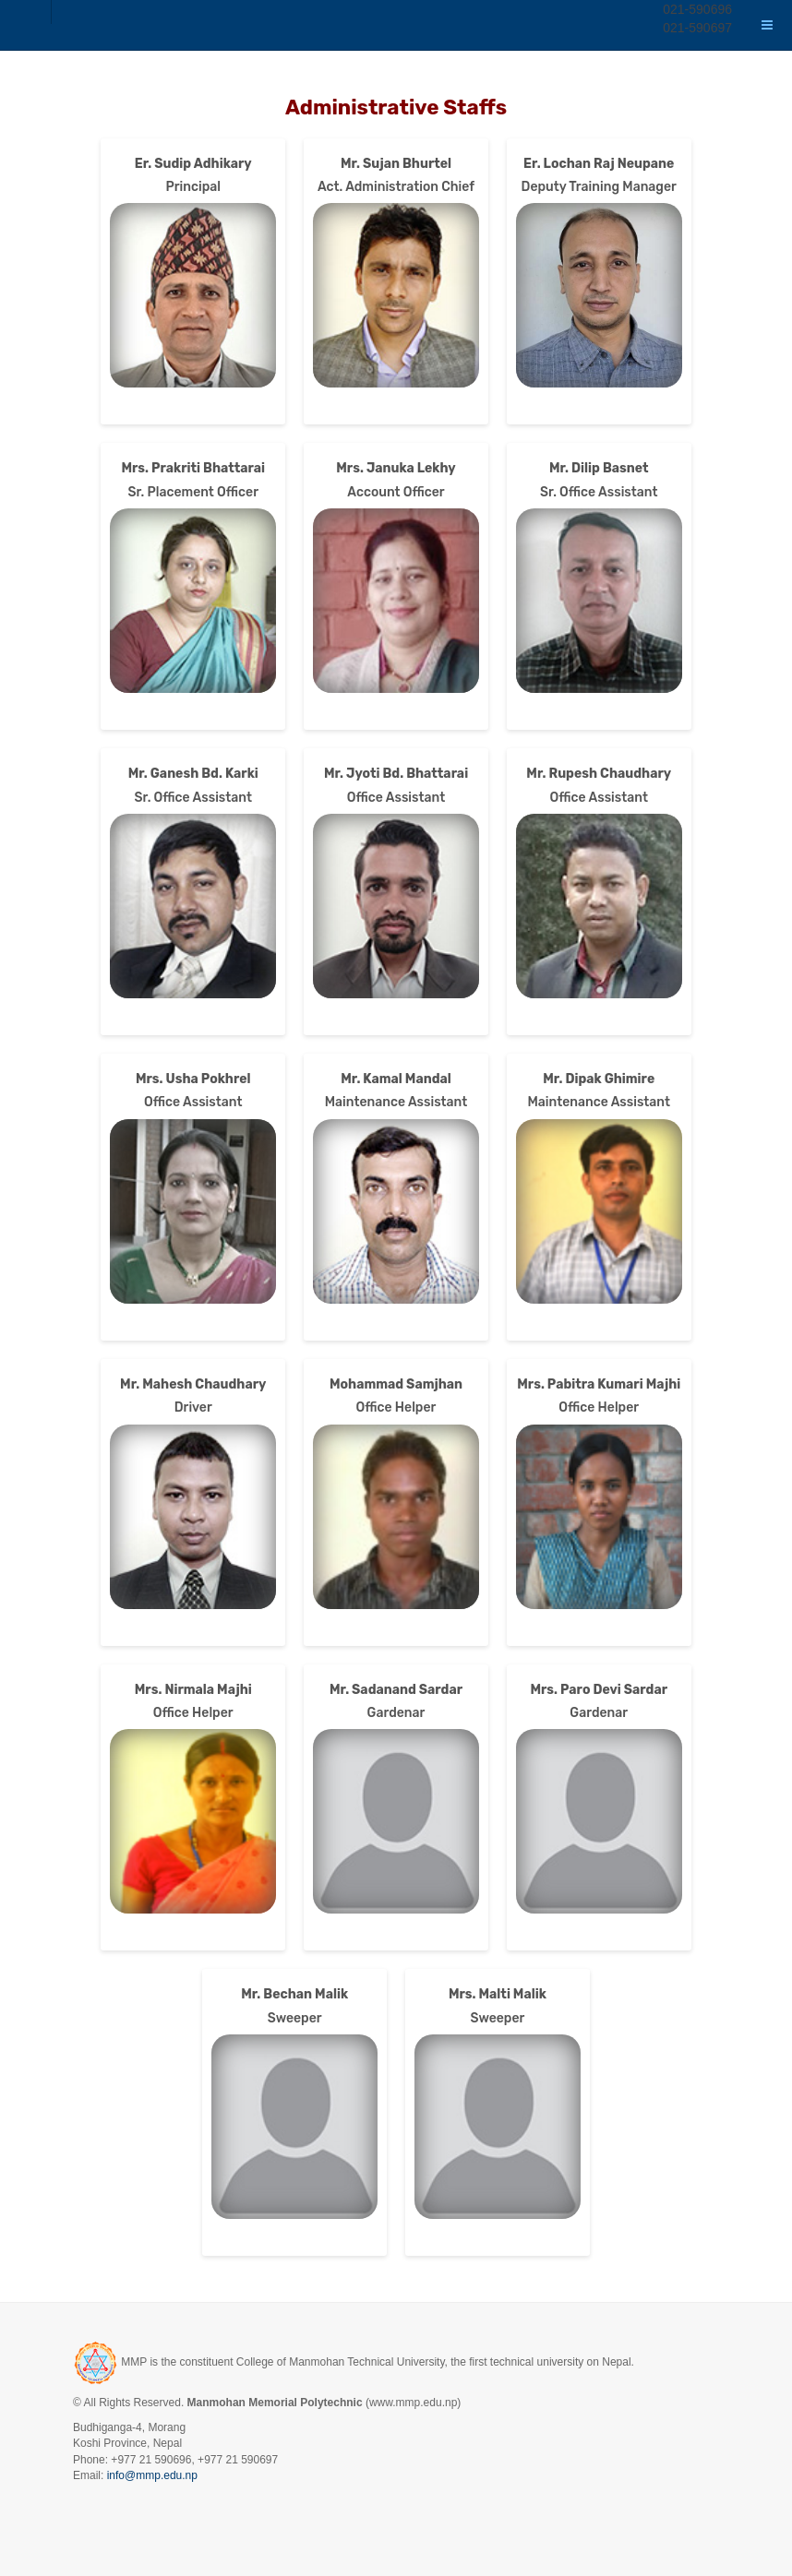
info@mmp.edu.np (152, 2475)
